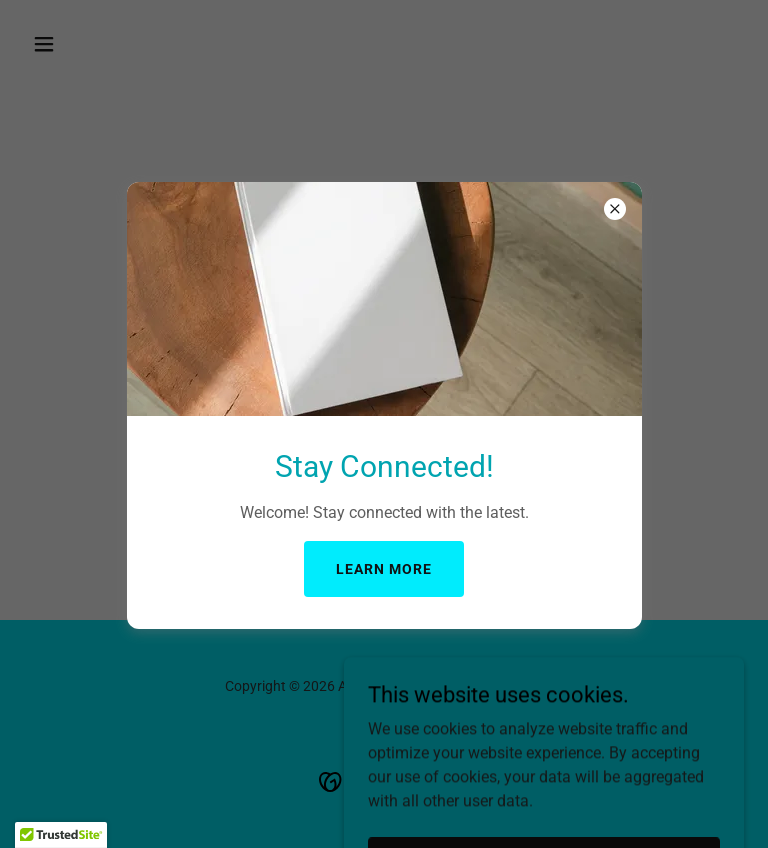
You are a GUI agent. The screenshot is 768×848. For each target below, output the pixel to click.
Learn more (384, 569)
